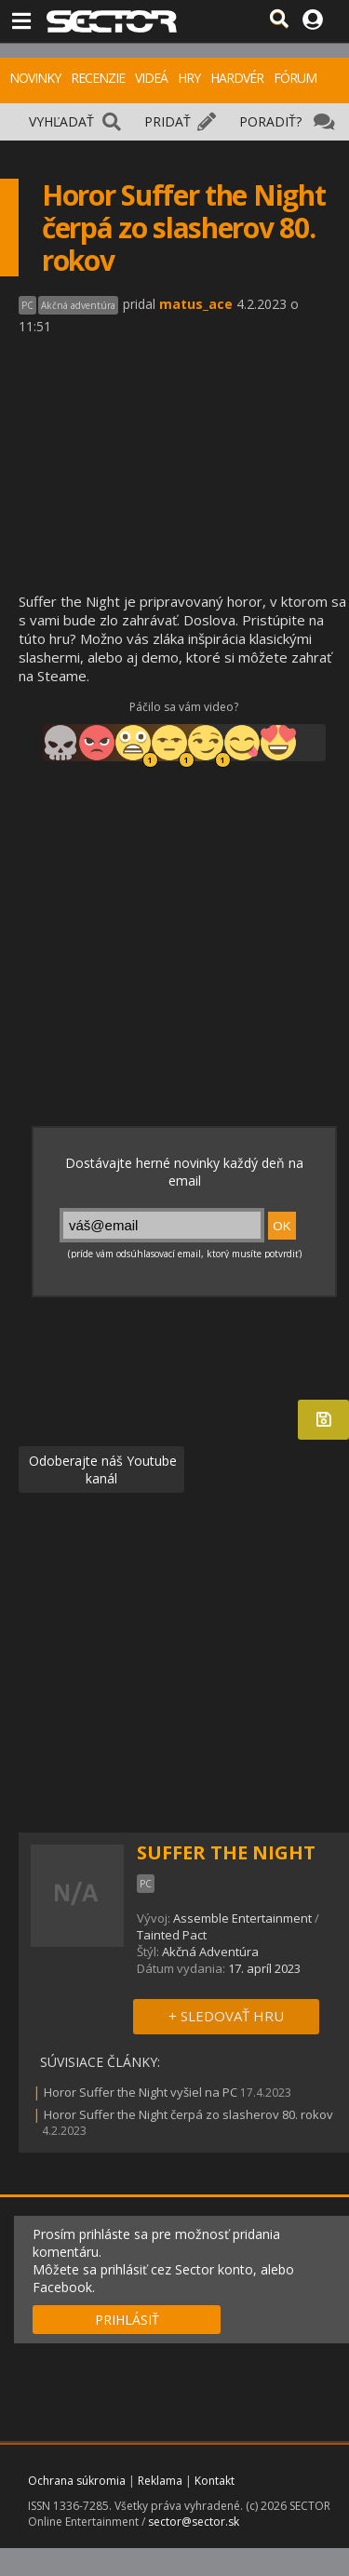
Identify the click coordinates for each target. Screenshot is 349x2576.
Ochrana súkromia (77, 2481)
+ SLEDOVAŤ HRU (226, 2015)
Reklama (160, 2481)
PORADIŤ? (270, 121)
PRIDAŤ (167, 121)
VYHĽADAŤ (61, 121)
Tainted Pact (172, 1934)
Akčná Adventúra (210, 1951)
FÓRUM (295, 78)
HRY (189, 78)
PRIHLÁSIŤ (127, 2319)
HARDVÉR (236, 78)
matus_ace (196, 304)
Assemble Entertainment (242, 1918)
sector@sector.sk (193, 2521)
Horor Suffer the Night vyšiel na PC (140, 2092)
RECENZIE (98, 78)
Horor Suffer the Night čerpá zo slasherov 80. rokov (188, 2114)
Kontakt (215, 2481)
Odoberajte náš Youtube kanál (101, 1469)
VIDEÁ (151, 78)
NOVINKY (34, 78)
